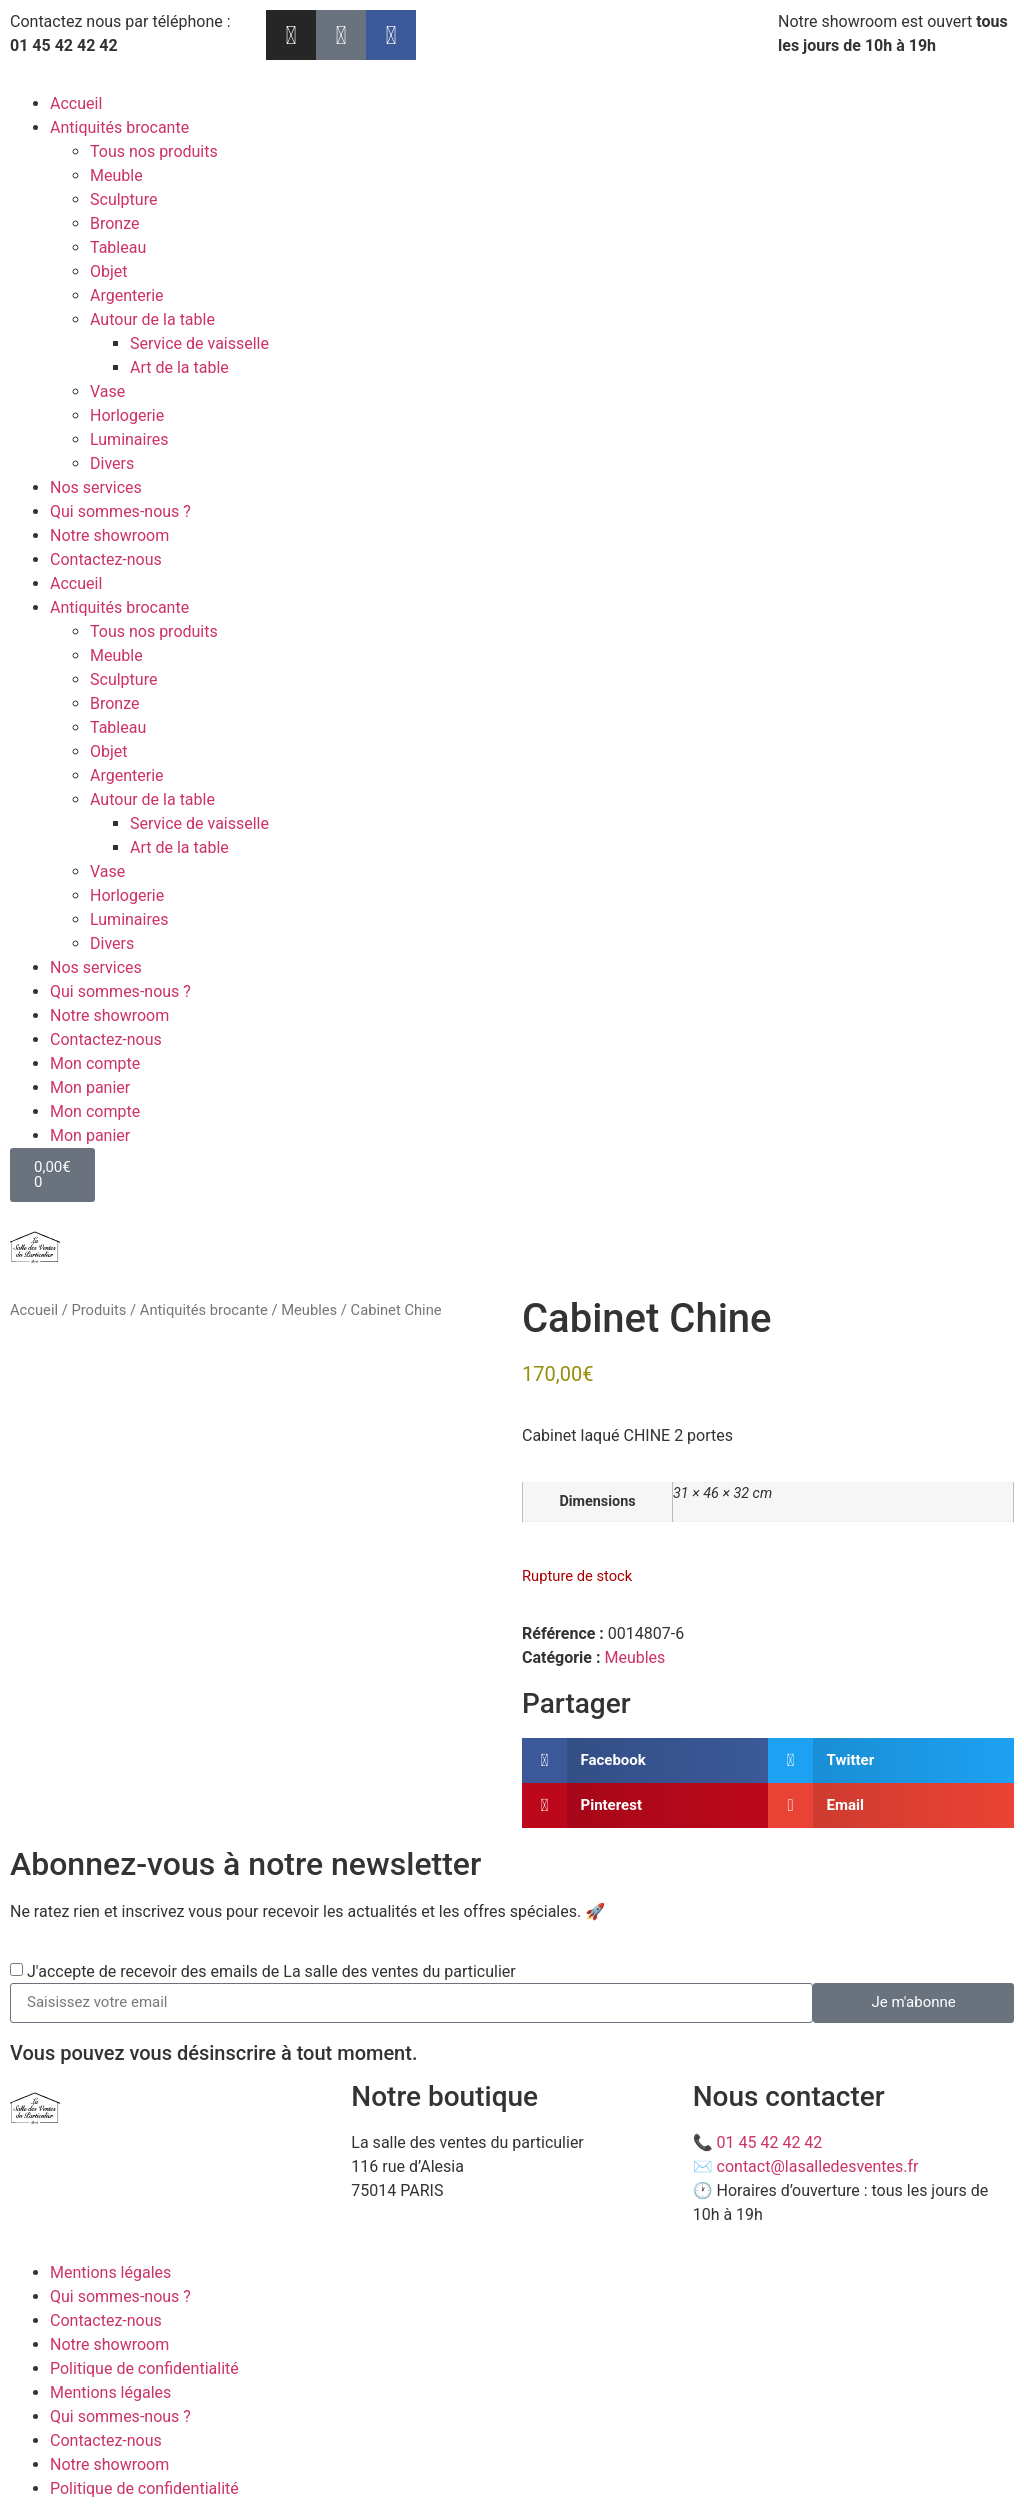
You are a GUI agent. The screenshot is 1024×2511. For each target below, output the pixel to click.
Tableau (118, 247)
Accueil (76, 103)
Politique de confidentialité (144, 2368)
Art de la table (179, 367)
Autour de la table (152, 319)
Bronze (115, 223)
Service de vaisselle (199, 343)
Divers (112, 463)
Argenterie (127, 295)
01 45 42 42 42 (770, 2142)
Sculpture (123, 199)
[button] (645, 1760)
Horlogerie (127, 415)
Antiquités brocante (119, 127)
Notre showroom (109, 535)
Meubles (309, 1310)
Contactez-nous (106, 559)
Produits (98, 1310)
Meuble (116, 175)
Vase (107, 391)
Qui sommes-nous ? (120, 511)
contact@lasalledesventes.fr (818, 2166)
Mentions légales (110, 2272)
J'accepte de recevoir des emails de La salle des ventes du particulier (271, 1971)
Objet (109, 271)
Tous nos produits (154, 151)
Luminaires (129, 439)
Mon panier (90, 1087)
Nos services (96, 487)
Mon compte (95, 1063)
